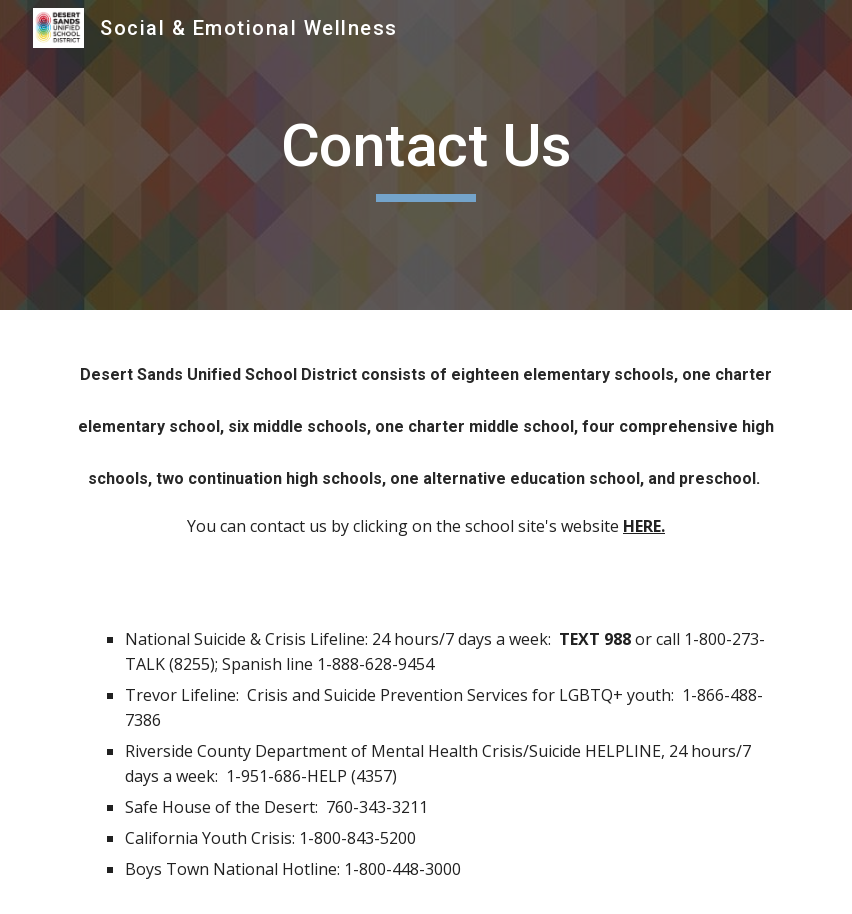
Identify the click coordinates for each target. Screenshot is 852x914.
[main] (425, 155)
